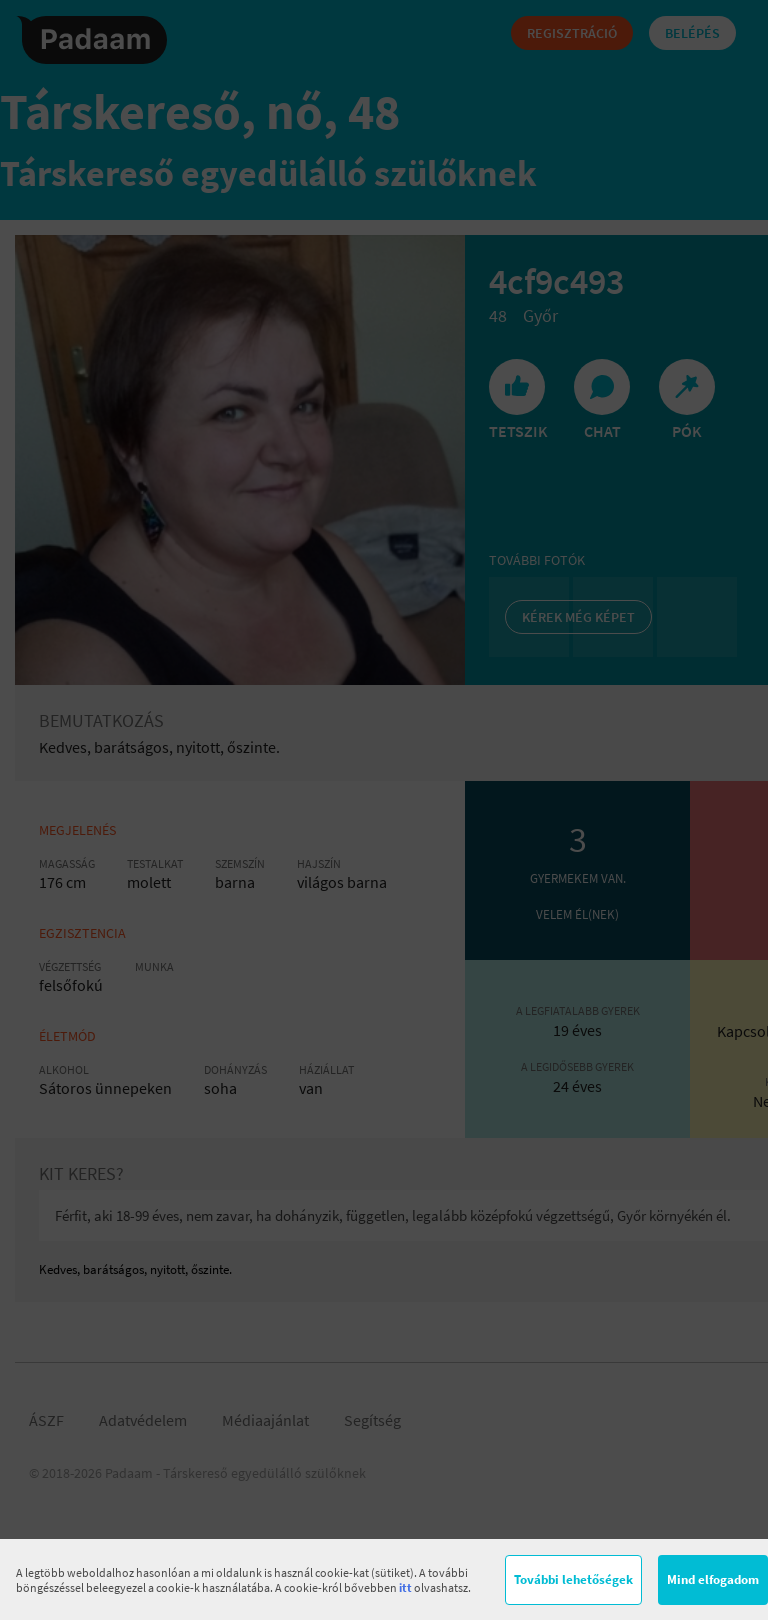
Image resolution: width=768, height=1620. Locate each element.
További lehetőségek (573, 1579)
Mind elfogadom (713, 1579)
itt (405, 1587)
